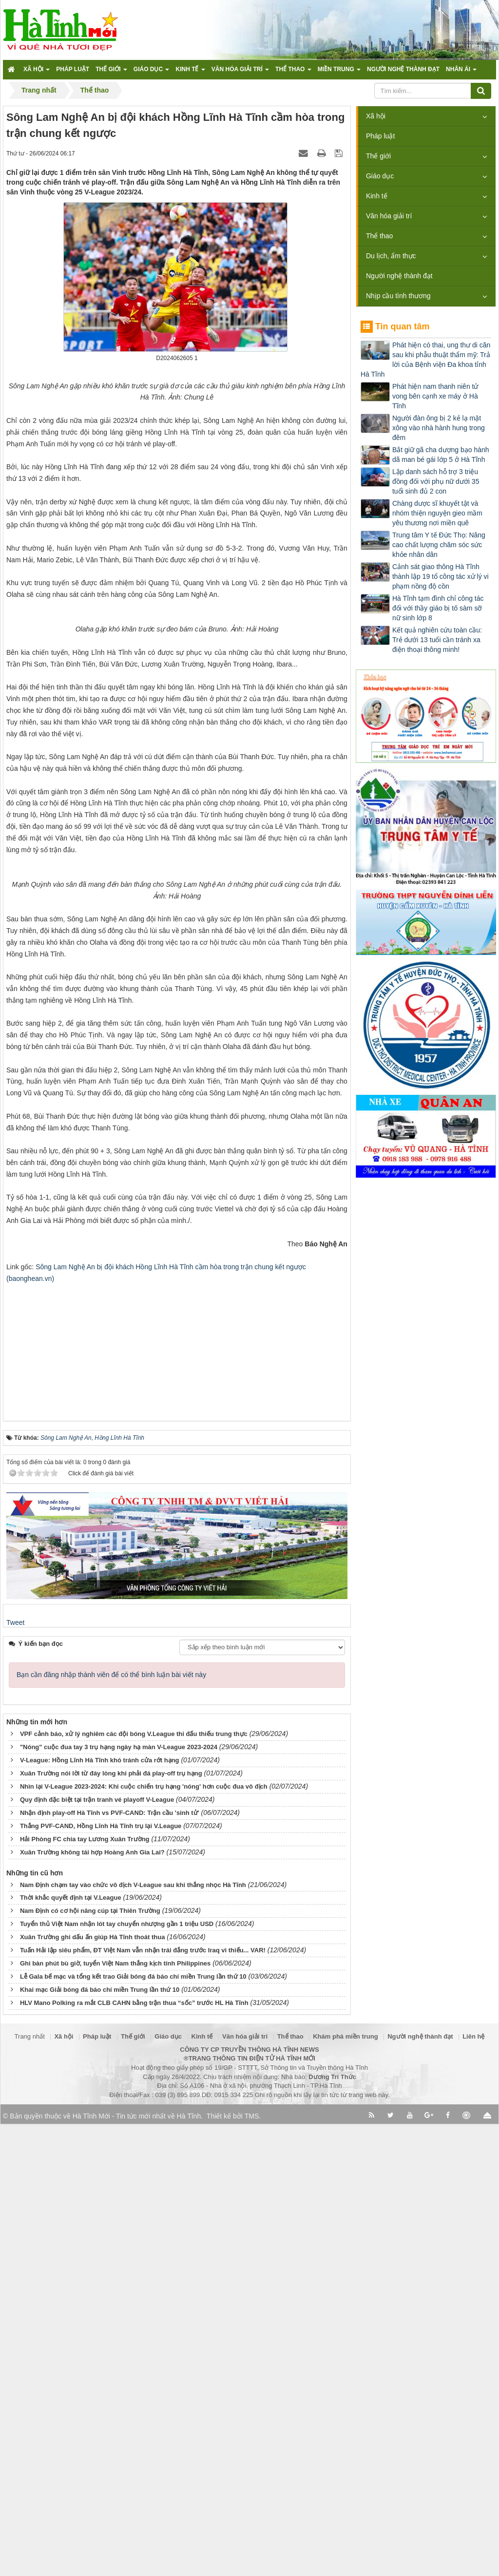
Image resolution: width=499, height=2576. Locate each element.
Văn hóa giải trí (389, 216)
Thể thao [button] (293, 72)
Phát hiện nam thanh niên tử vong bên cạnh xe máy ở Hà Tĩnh (435, 396)
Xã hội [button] (36, 72)
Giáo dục (380, 176)
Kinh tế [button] (190, 72)
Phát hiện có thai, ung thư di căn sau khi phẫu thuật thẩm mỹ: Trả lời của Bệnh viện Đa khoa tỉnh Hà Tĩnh (425, 359)
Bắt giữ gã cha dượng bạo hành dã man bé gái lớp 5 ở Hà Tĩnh (440, 454)
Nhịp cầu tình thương (398, 296)
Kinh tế (376, 196)
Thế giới (378, 156)
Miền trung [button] (339, 72)
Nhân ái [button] (461, 72)
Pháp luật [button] (72, 69)
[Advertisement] (177, 1797)
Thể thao (379, 236)
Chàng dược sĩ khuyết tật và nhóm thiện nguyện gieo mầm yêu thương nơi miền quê (437, 513)
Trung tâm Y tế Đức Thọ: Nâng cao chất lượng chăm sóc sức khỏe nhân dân (438, 544)
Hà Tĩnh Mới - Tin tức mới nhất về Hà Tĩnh (137, 2568)
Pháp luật (380, 136)
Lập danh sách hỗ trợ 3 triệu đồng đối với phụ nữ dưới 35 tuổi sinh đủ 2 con (436, 481)
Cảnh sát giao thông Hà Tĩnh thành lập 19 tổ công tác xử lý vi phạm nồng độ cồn (440, 576)
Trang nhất (30, 2488)
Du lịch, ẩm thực (391, 256)
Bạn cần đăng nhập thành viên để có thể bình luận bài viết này (111, 2126)
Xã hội (375, 116)
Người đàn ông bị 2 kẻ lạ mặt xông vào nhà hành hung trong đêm (438, 427)
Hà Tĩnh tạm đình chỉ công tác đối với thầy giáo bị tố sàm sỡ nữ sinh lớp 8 (438, 608)
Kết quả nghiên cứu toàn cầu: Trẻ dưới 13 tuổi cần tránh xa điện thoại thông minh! (437, 639)
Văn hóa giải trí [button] (240, 72)
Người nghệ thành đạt (399, 276)
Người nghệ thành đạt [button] (403, 69)
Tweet (15, 2074)
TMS (252, 2568)
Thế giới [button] (111, 72)
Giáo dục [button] (152, 72)
